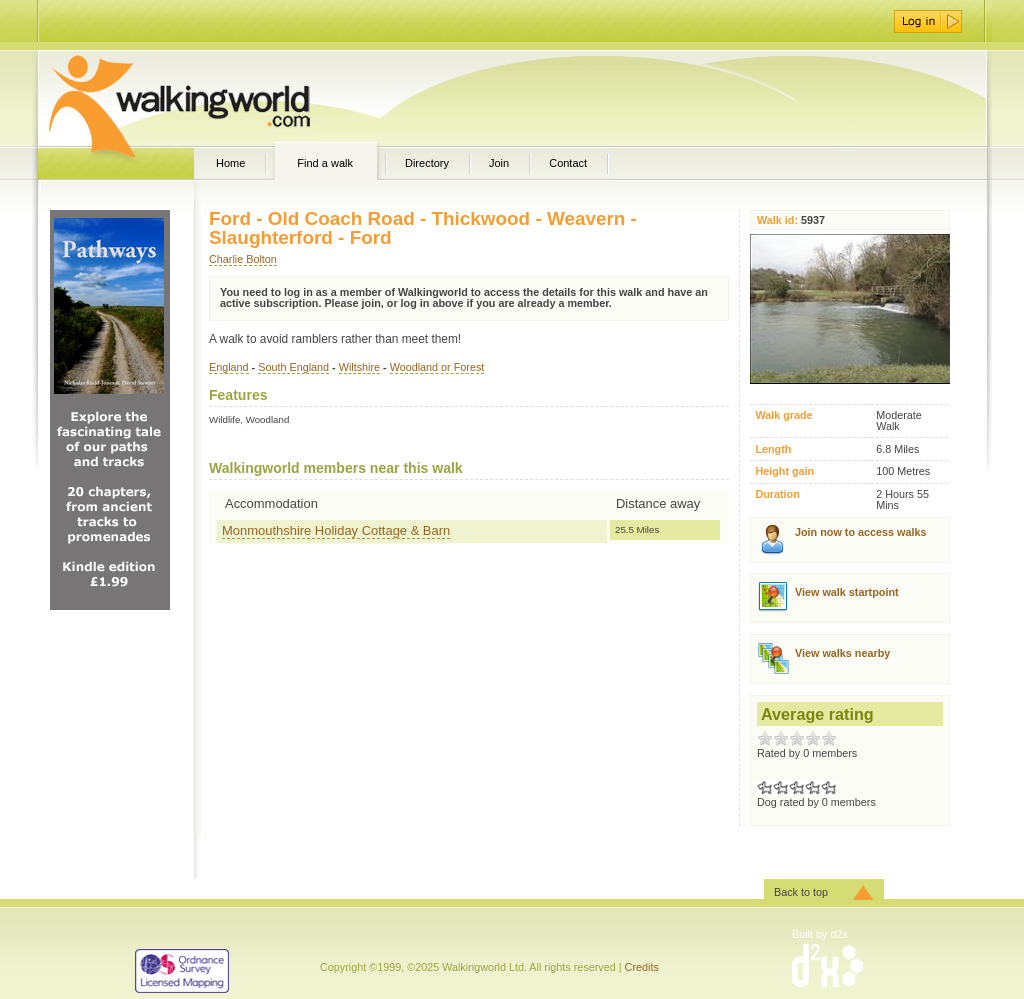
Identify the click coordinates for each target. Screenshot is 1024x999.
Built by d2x (820, 934)
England (229, 367)
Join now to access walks (860, 532)
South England (293, 367)
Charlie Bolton (243, 259)
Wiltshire (359, 367)
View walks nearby (842, 653)
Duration (777, 494)
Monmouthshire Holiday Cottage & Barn (336, 530)
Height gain (784, 471)
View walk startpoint (847, 592)
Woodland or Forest (437, 367)
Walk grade (783, 415)
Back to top (801, 892)
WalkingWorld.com (214, 98)
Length (773, 449)
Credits (642, 967)
